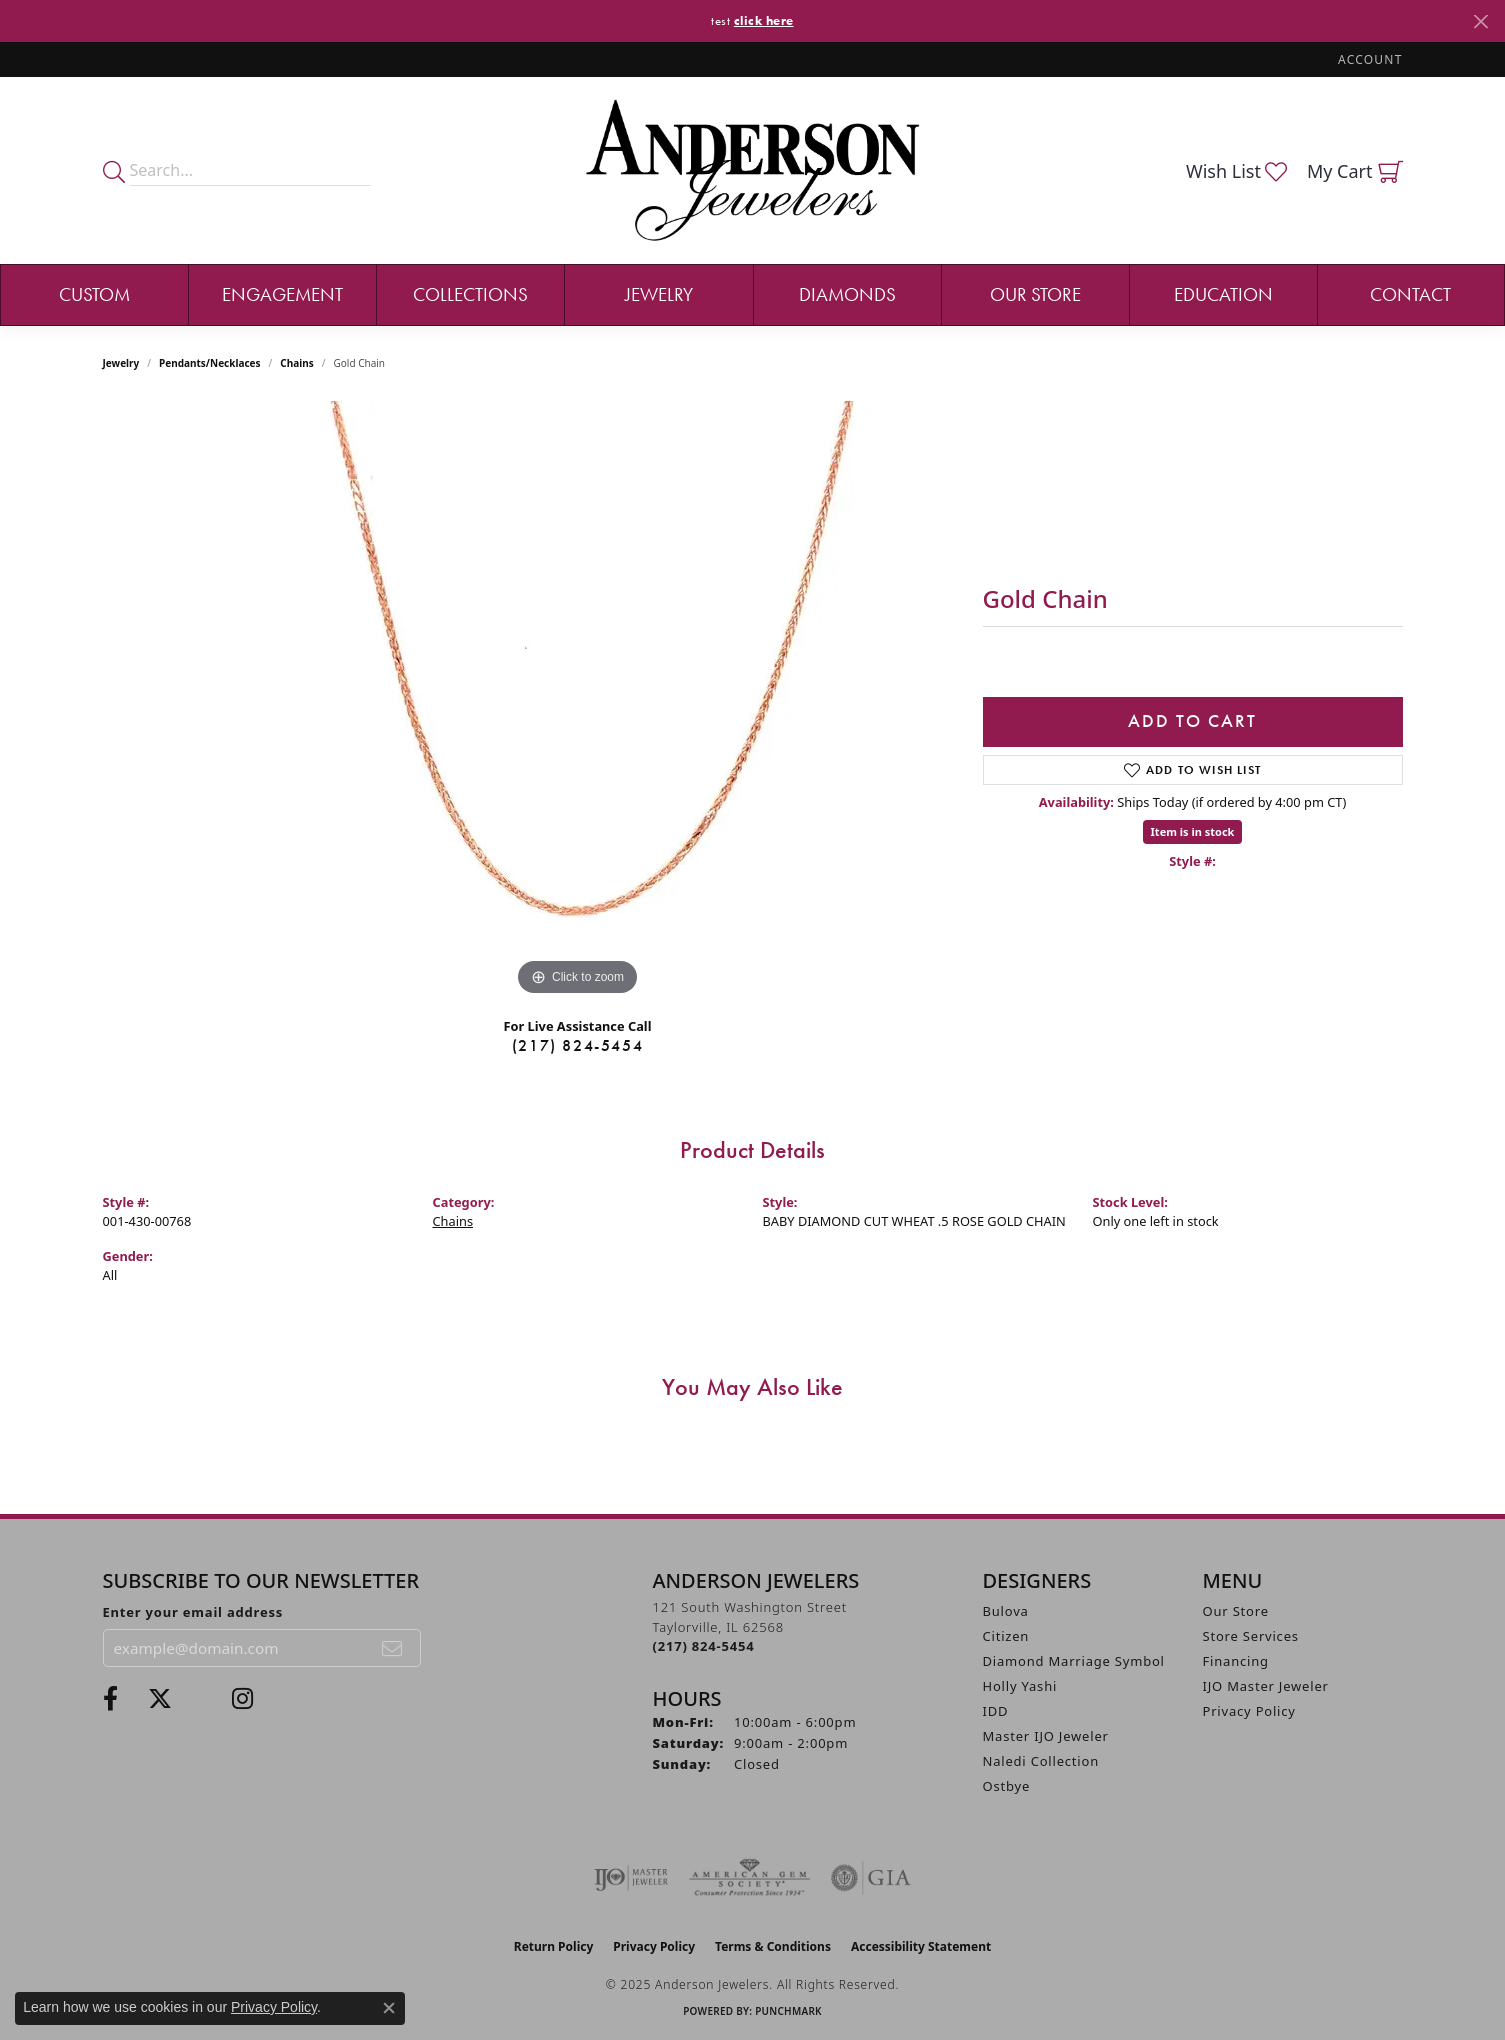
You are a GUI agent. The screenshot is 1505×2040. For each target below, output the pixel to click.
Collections (470, 294)
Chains (296, 363)
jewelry (121, 363)
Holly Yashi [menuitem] (1020, 1686)
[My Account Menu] (1370, 59)
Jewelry (659, 294)
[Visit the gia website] (871, 1878)
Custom (94, 294)
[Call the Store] (704, 1646)
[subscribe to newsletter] (393, 1648)
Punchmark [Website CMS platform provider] (788, 2011)
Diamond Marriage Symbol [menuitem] (1074, 1661)
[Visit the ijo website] (631, 1878)
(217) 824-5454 (577, 1045)
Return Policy (554, 1946)
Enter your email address (193, 1612)
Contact (1410, 294)
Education (1223, 294)
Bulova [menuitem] (1006, 1611)
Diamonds (847, 294)
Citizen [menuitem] (1006, 1636)
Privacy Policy (1249, 1711)
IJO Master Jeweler (1266, 1686)
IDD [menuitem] (996, 1711)
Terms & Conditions (773, 1946)
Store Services (1251, 1636)
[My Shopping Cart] (1355, 171)
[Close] (1480, 21)
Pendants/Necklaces (210, 363)
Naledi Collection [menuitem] (1041, 1761)
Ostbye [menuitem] (1007, 1786)
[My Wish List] (1236, 171)
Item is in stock (1193, 831)
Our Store (1035, 294)
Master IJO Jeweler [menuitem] (1046, 1736)
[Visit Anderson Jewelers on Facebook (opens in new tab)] (110, 1699)
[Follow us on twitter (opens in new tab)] (160, 1699)
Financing (1236, 1661)
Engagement (282, 294)
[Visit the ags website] (749, 1878)
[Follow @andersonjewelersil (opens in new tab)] (242, 1699)
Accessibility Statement (921, 1946)
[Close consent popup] (389, 2008)
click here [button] (764, 20)
